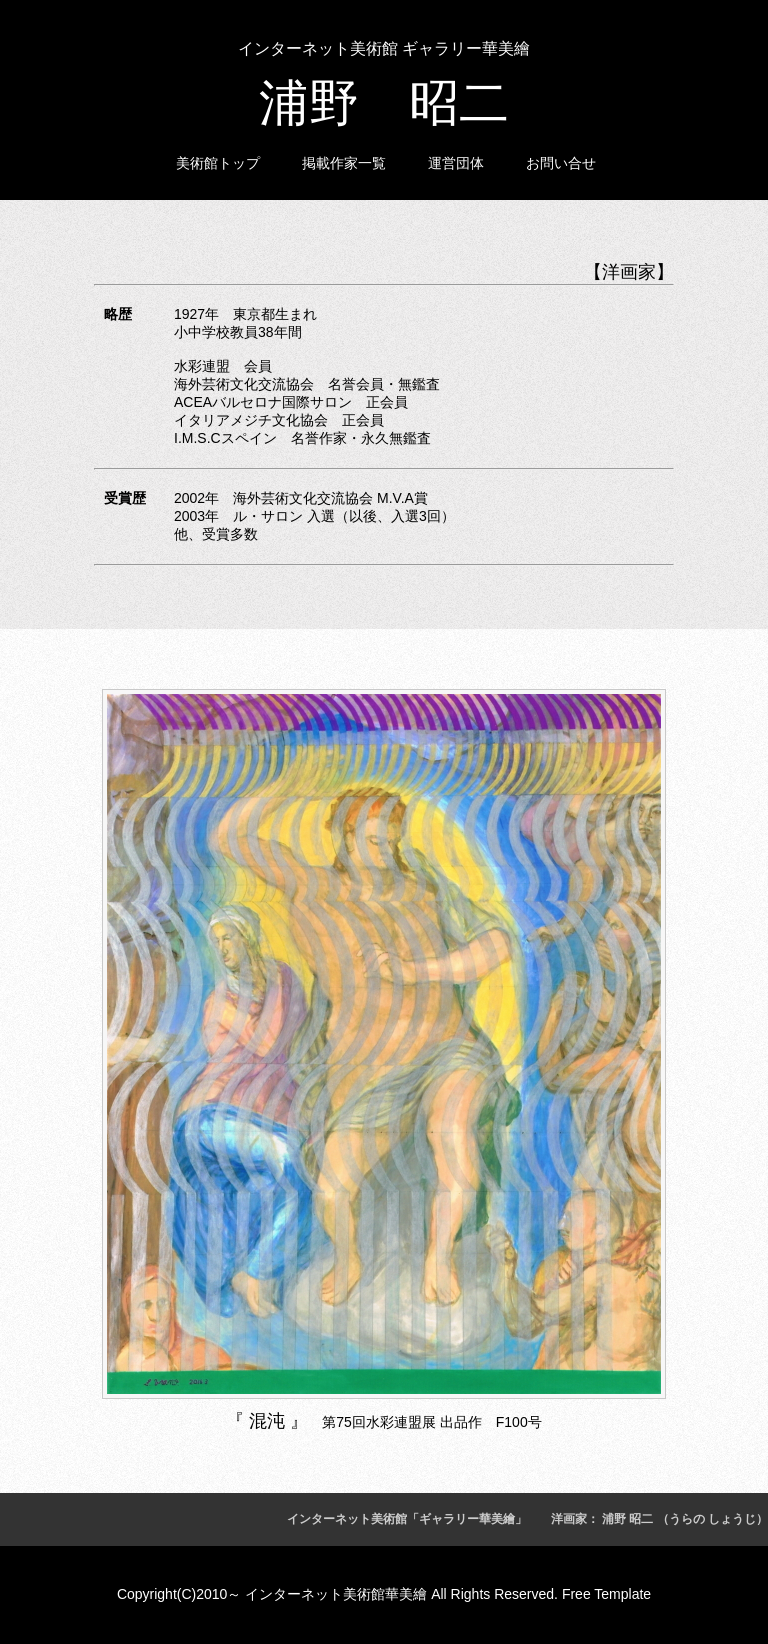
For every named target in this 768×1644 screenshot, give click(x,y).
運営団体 (456, 163)
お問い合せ (561, 163)
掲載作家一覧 (344, 163)
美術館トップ (218, 163)
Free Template (606, 1594)
